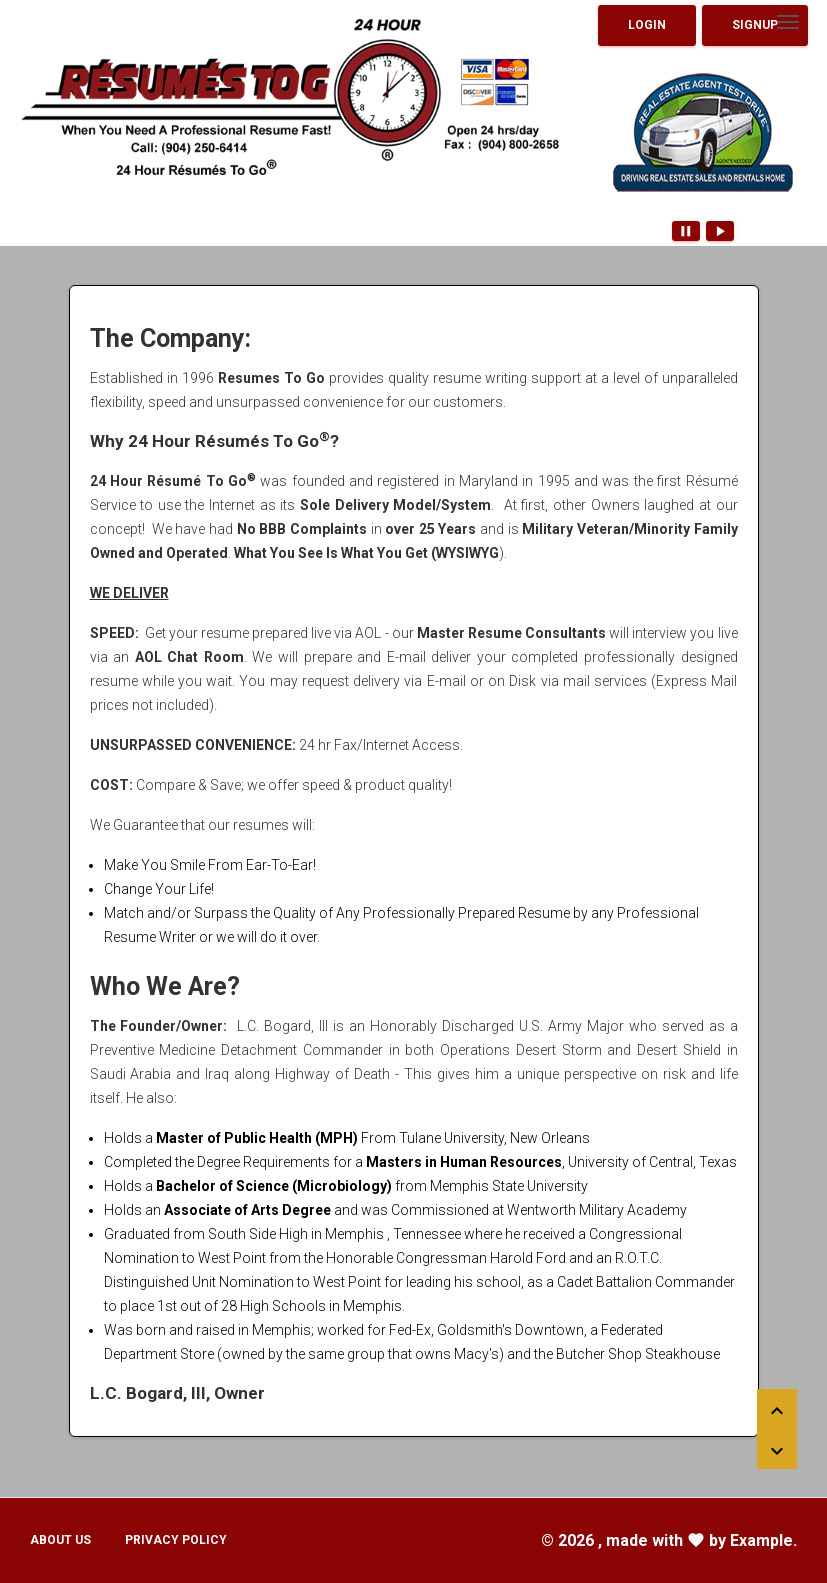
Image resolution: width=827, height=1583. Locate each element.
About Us (60, 1540)
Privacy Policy (176, 1540)
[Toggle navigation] (788, 22)
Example (761, 1540)
